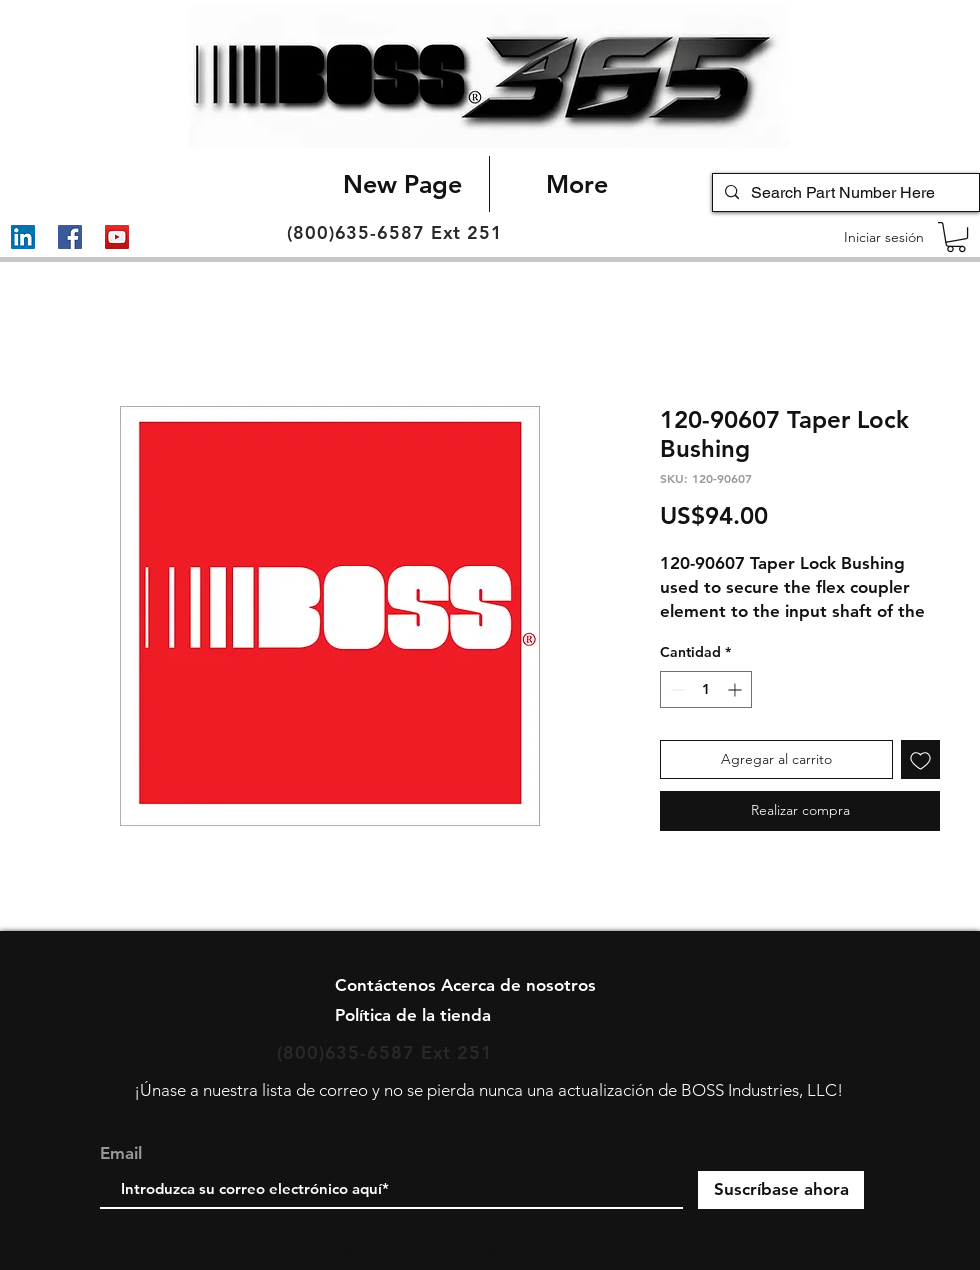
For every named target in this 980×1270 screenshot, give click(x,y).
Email (121, 1153)
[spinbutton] (706, 689)
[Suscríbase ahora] (781, 1190)
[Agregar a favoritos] (920, 759)
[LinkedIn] (23, 237)
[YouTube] (117, 237)
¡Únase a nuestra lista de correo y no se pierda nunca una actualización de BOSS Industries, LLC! (488, 1090)
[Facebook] (70, 237)
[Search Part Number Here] (844, 193)
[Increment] (736, 689)
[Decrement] (675, 689)
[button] (956, 237)
